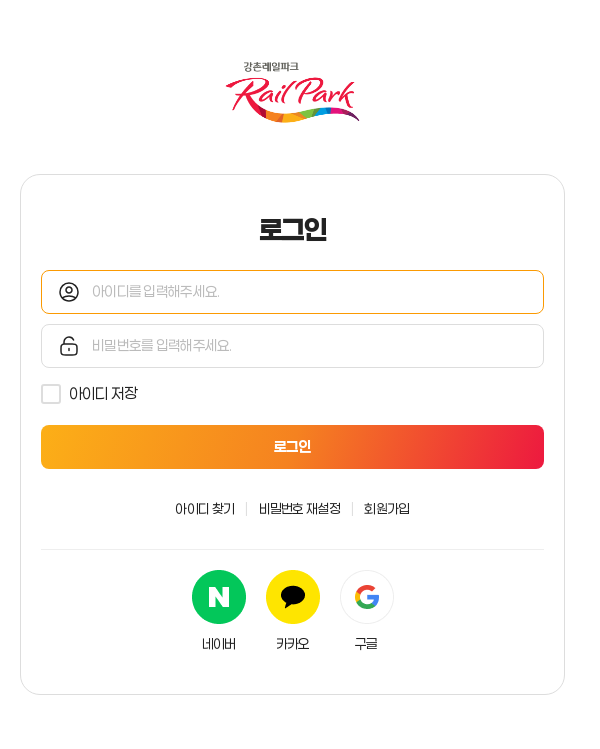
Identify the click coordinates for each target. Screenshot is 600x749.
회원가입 (386, 509)
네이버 (219, 644)
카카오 (293, 644)
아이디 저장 (103, 393)
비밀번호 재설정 (300, 509)
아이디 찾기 (204, 509)
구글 (366, 644)
